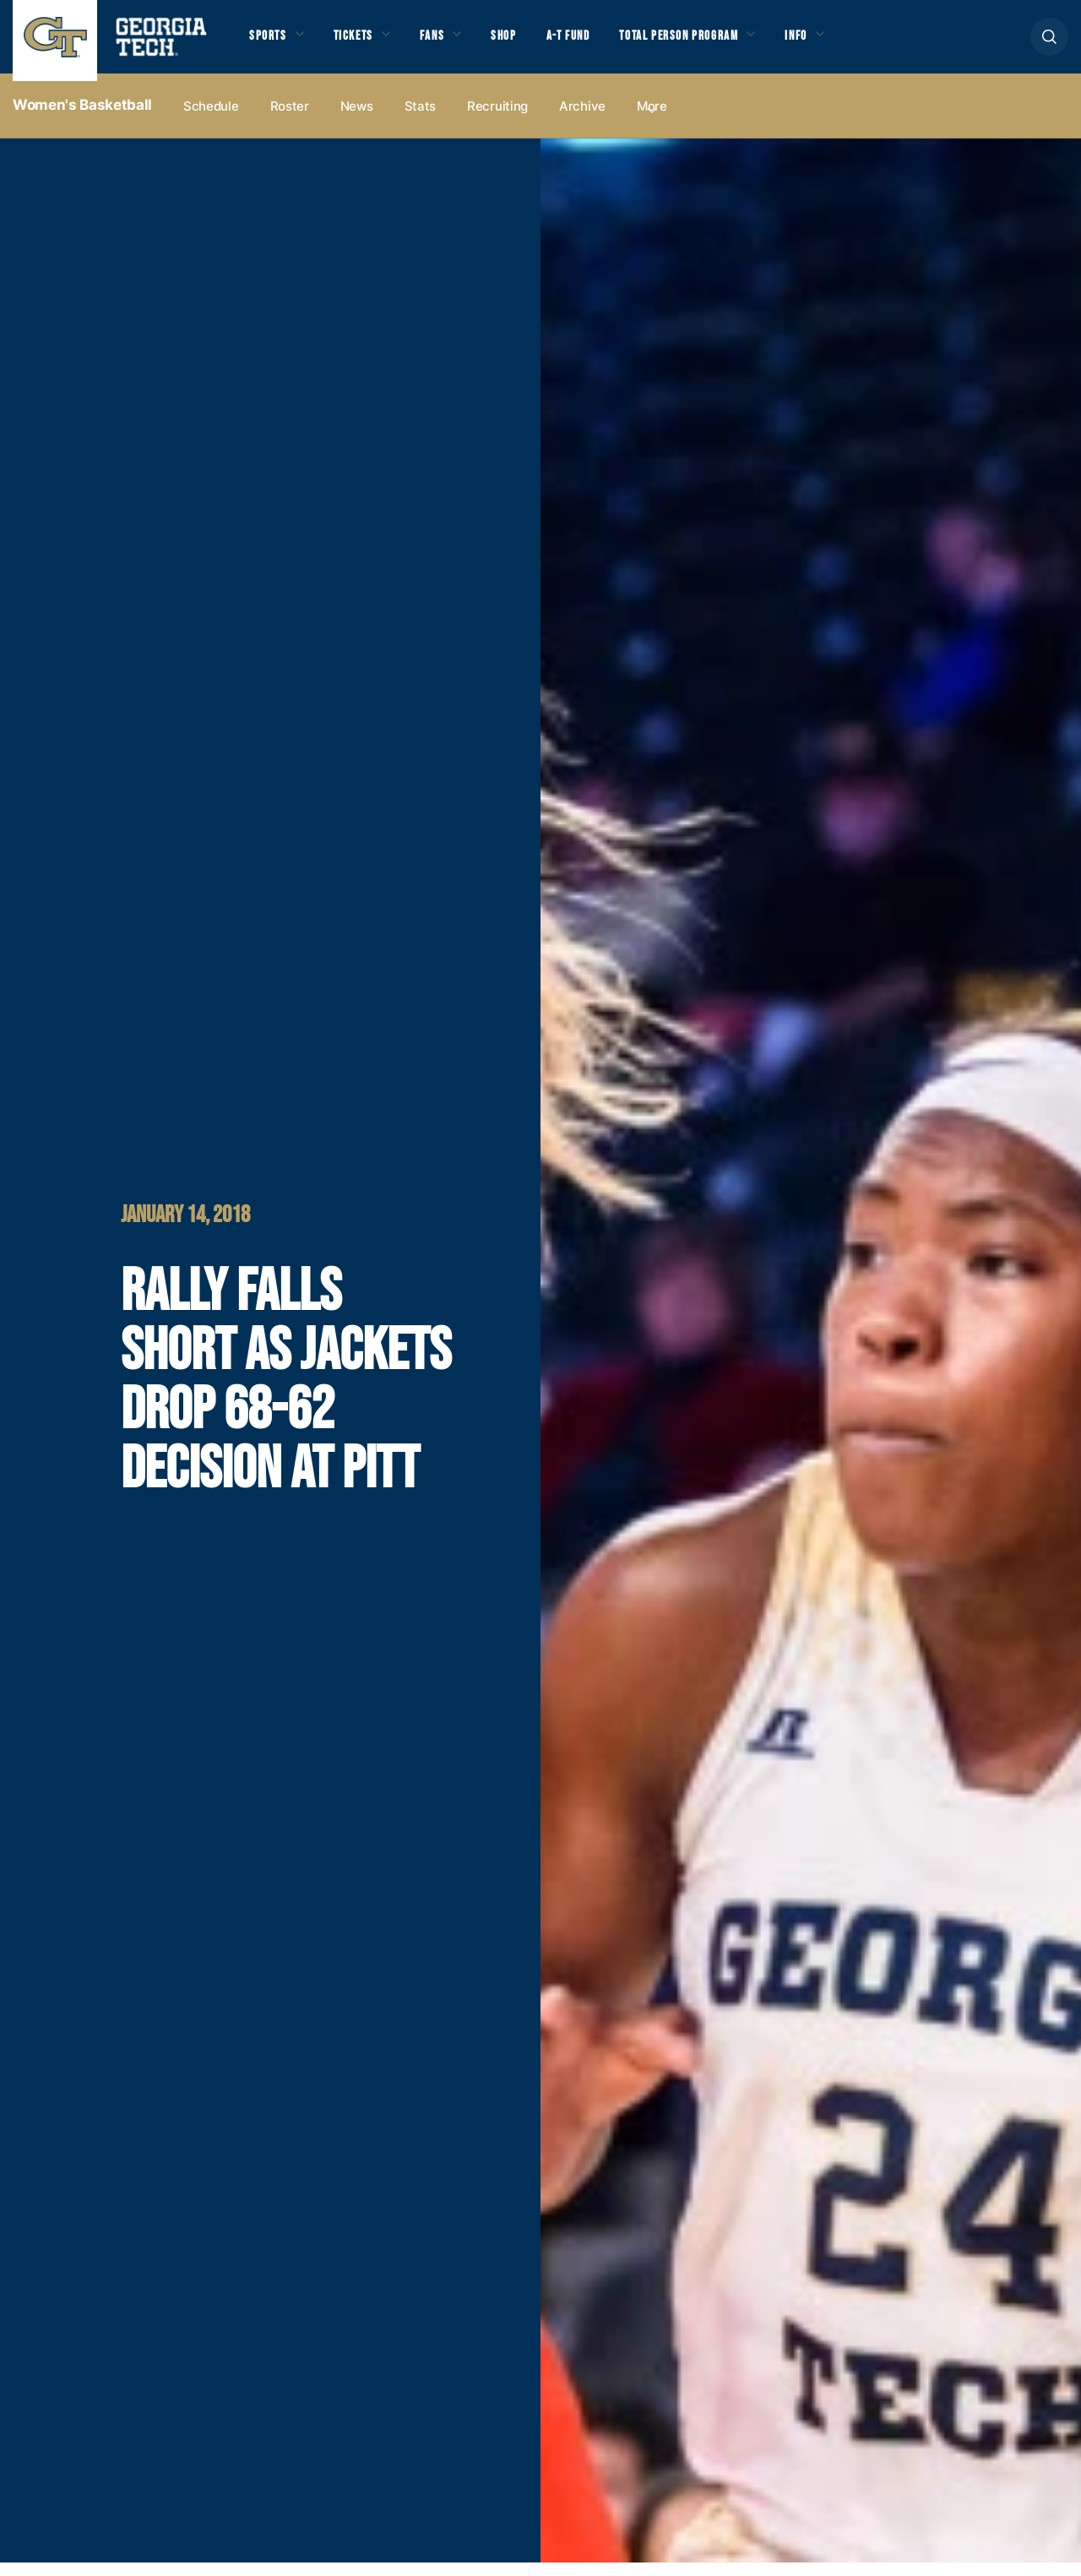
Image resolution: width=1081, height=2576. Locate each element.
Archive (582, 119)
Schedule (211, 119)
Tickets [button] (362, 43)
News (356, 119)
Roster (289, 119)
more (652, 119)
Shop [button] (524, 43)
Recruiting (497, 119)
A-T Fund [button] (593, 43)
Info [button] (845, 43)
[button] (1049, 43)
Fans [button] (447, 43)
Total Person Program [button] (715, 43)
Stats (421, 119)
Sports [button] (270, 43)
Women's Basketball (82, 119)
